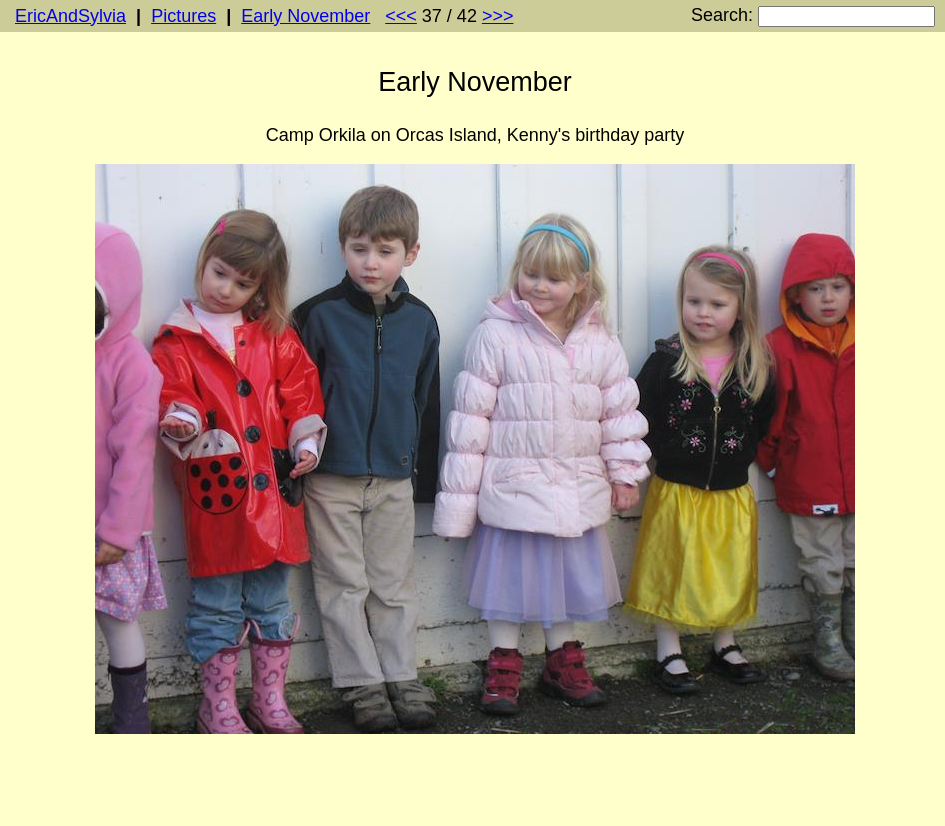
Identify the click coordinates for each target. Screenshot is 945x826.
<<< (401, 16)
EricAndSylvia (70, 16)
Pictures (183, 16)
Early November (305, 16)
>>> (498, 16)
